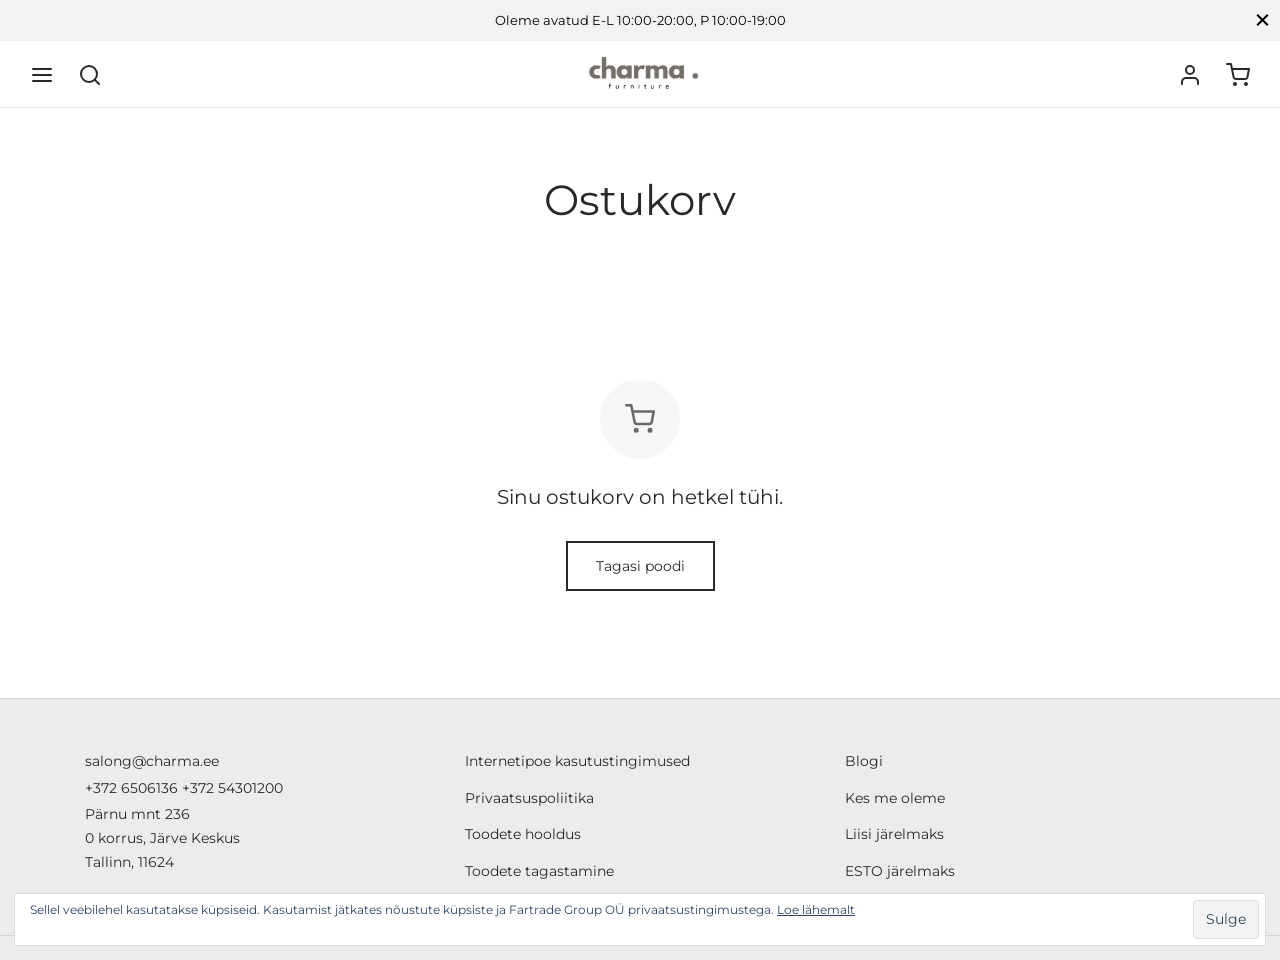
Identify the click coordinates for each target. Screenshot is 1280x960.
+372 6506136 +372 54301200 (184, 788)
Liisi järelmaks (894, 834)
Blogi (864, 761)
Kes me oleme (895, 798)
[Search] (90, 75)
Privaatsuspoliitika (529, 798)
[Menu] (42, 75)
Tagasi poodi (640, 566)
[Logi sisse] (1190, 75)
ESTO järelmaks (900, 871)
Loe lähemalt (816, 909)
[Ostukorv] (1238, 75)
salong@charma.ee (152, 761)
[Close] (1262, 20)
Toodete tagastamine (539, 871)
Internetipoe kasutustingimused (577, 761)
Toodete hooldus (523, 834)
